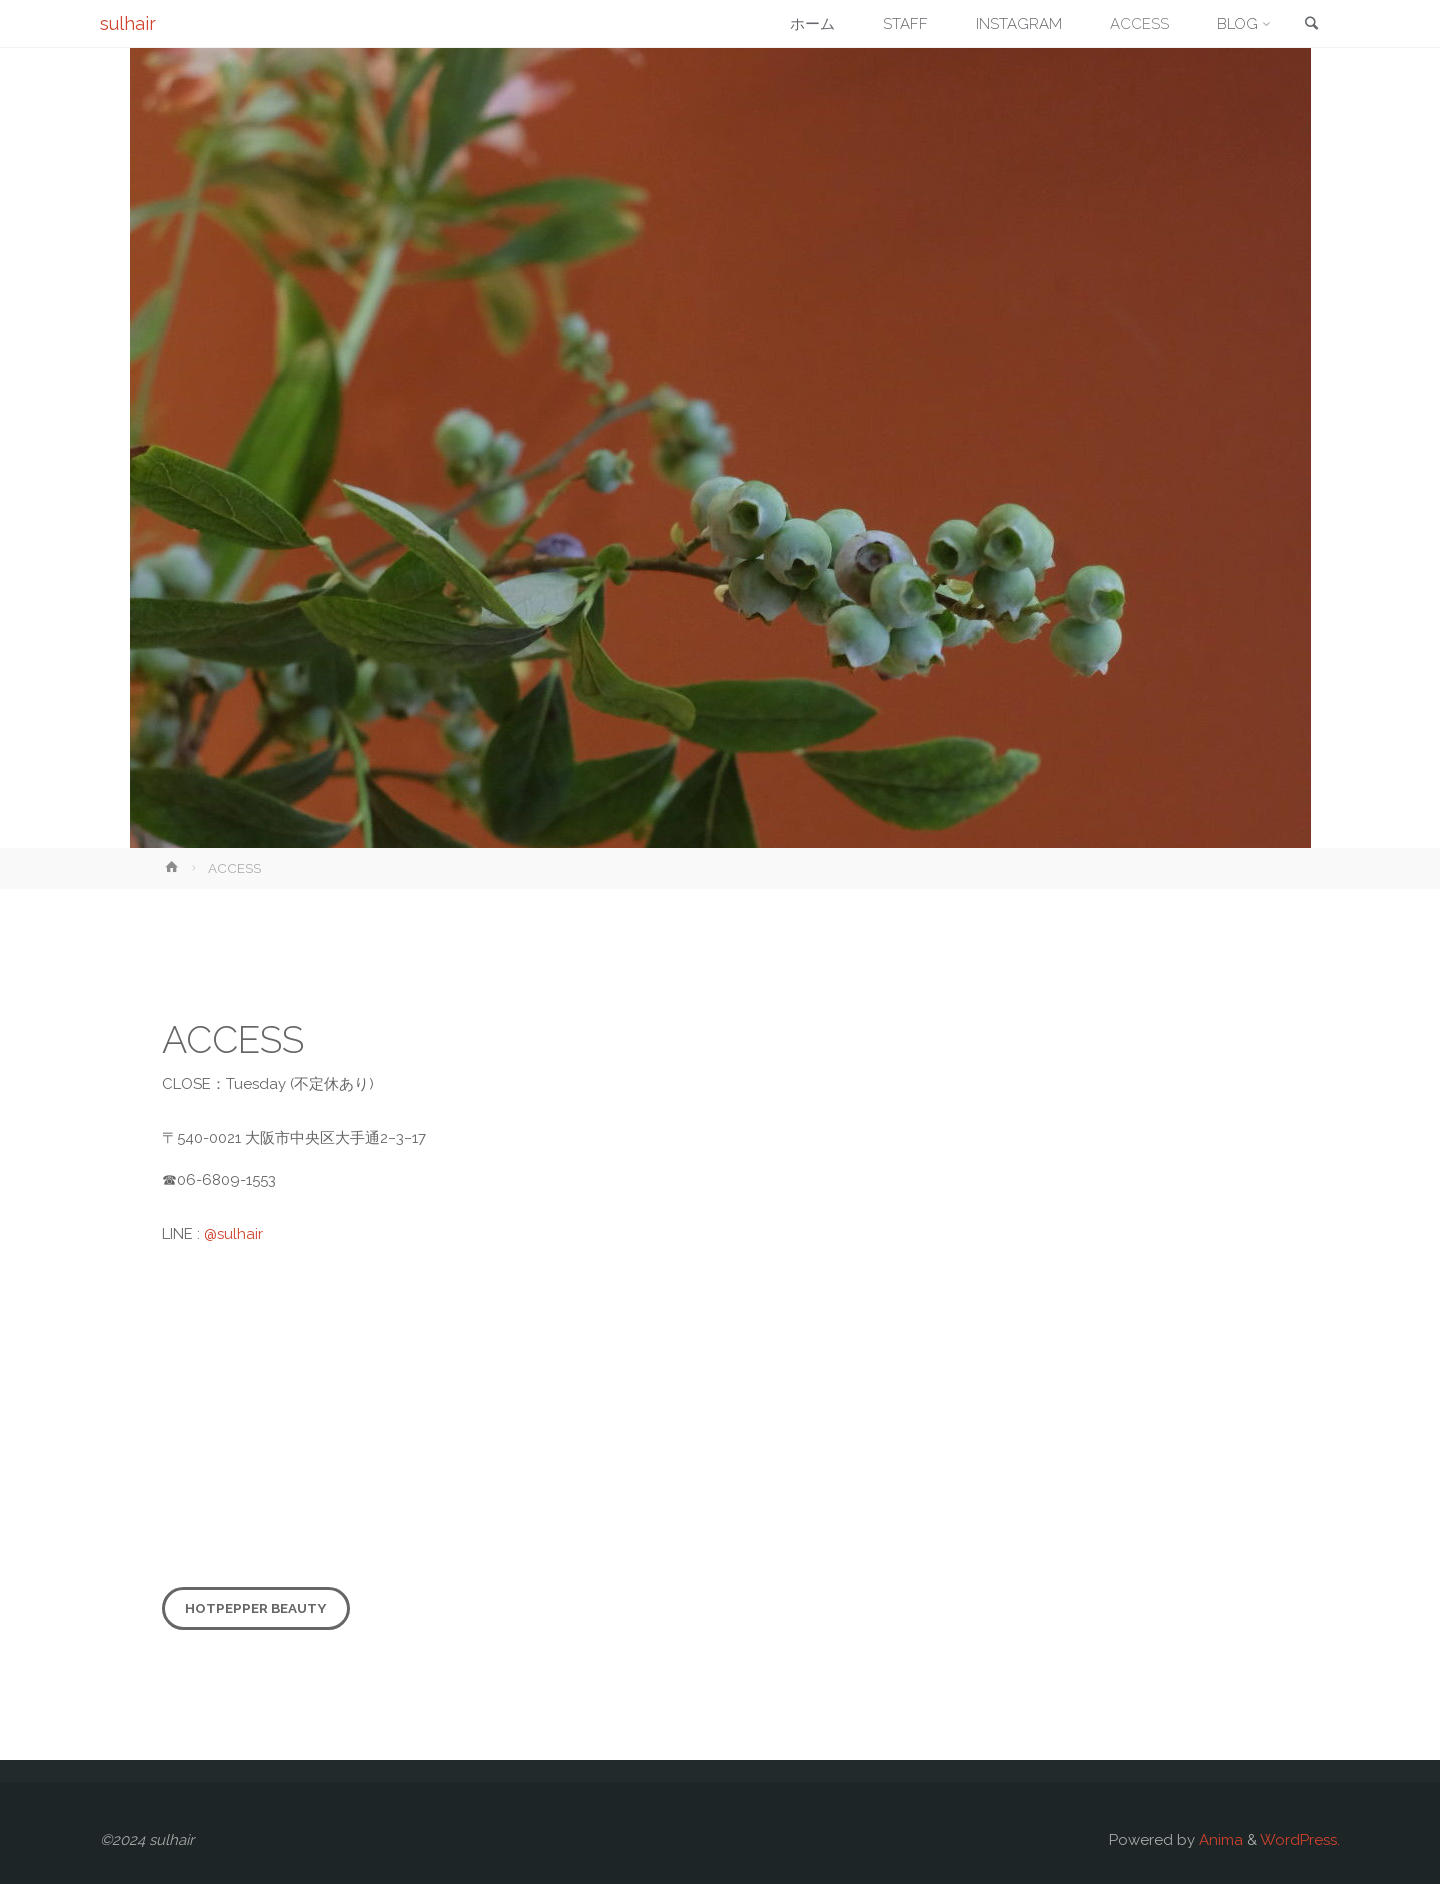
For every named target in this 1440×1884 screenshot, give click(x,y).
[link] (1311, 25)
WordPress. (1300, 1840)
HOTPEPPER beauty (255, 1608)
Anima (1219, 1840)
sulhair (128, 23)
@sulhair (233, 1234)
